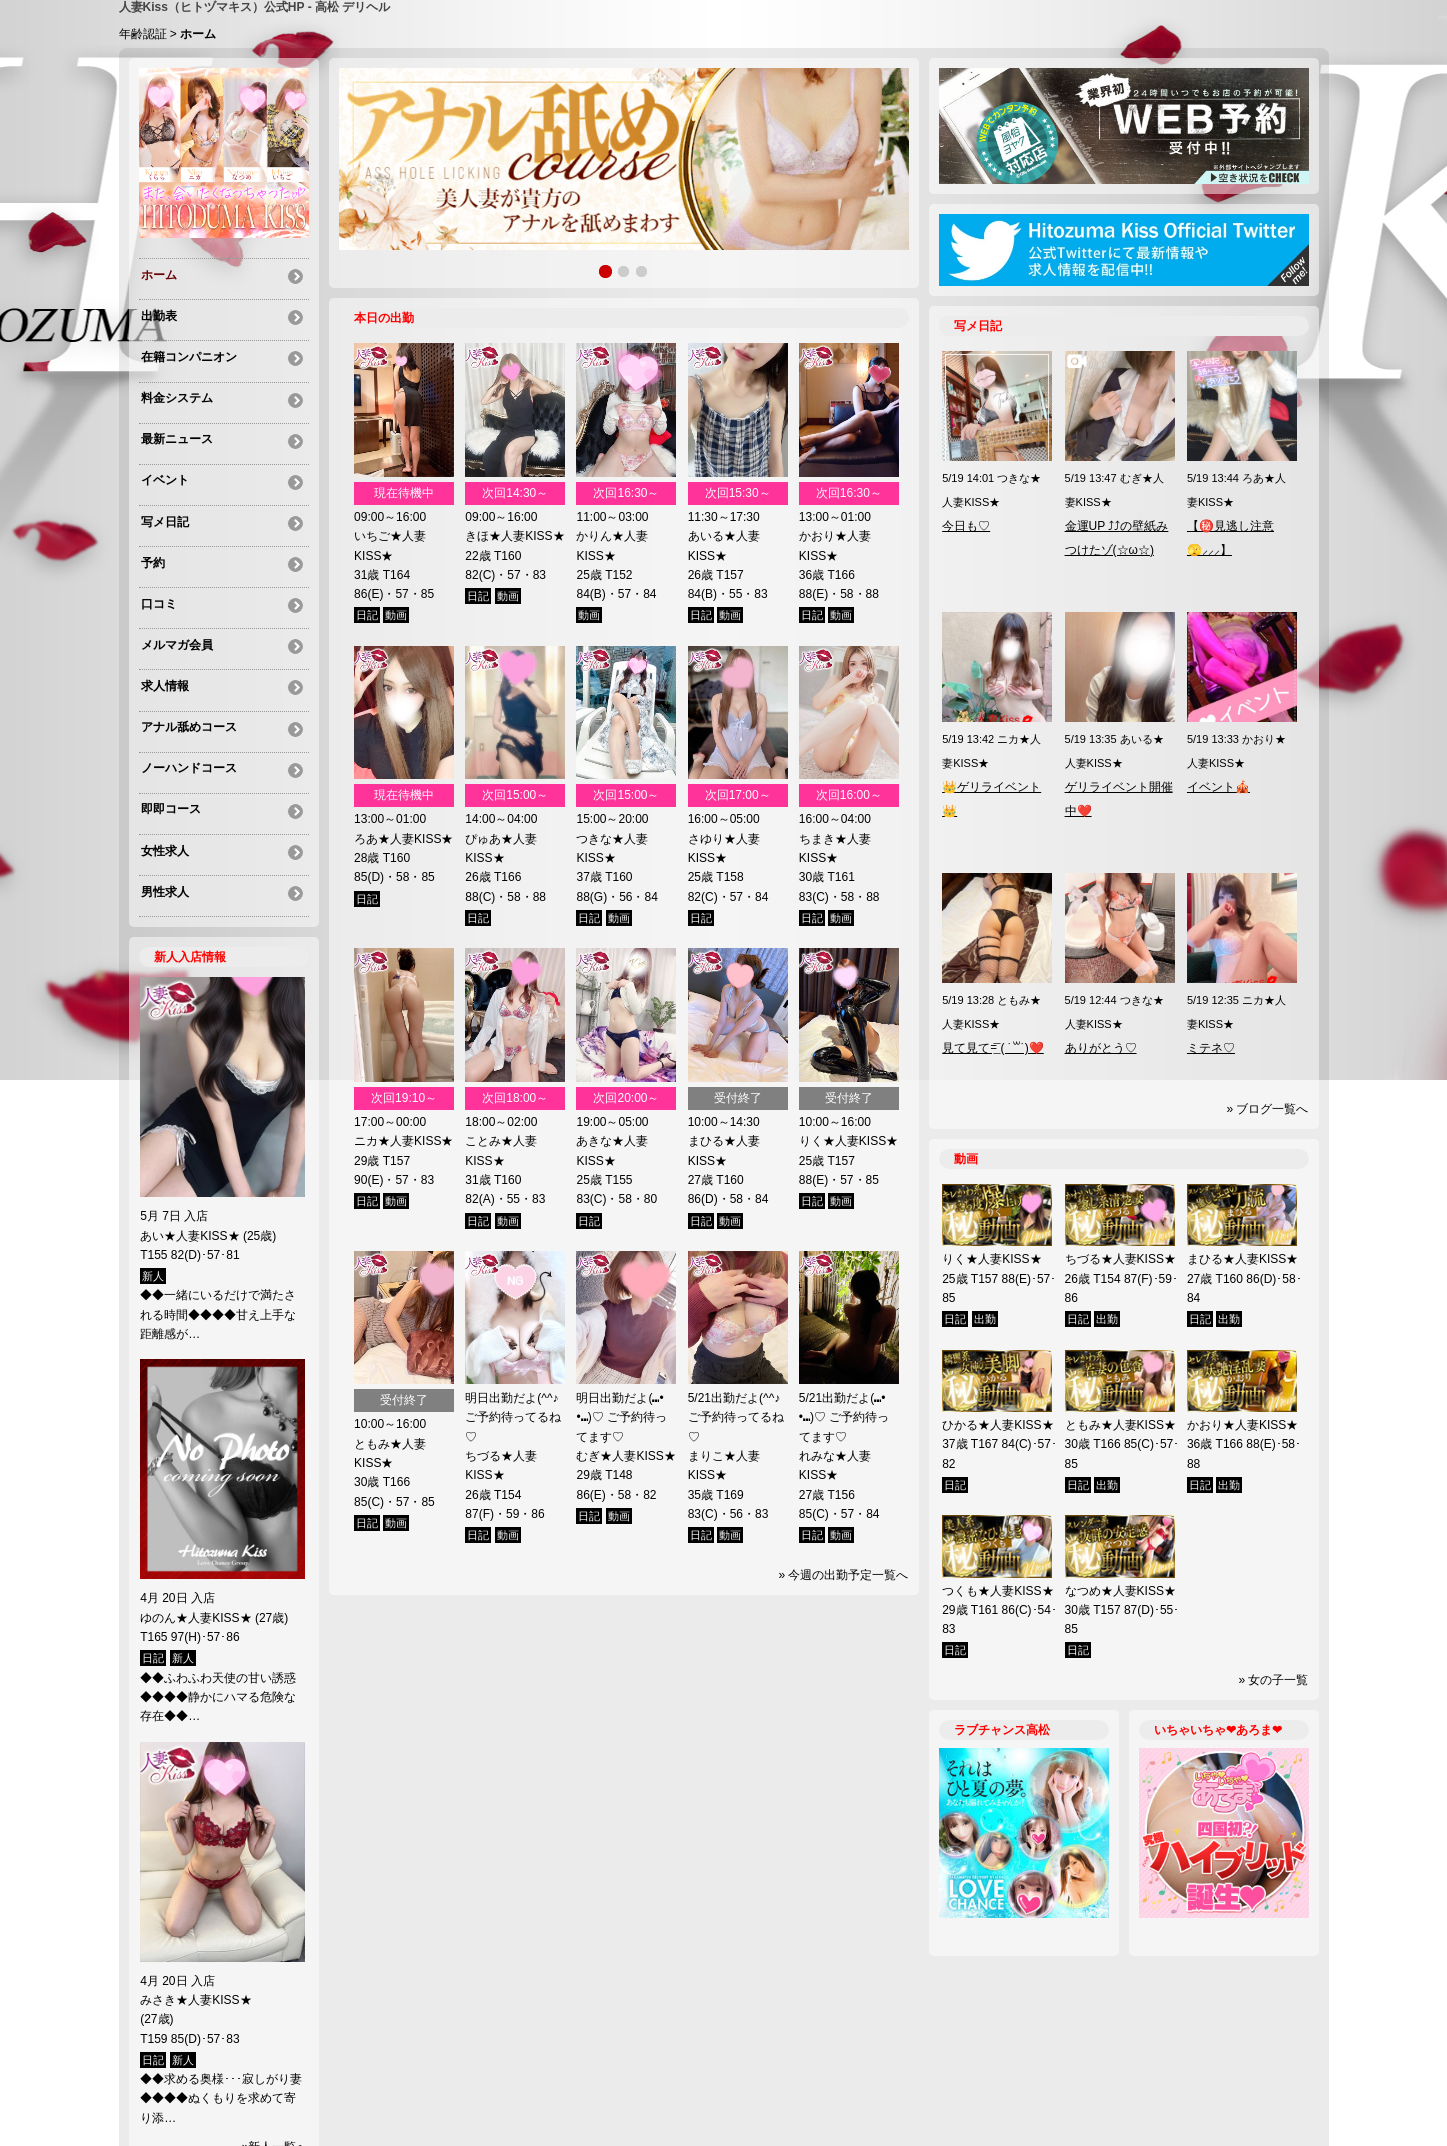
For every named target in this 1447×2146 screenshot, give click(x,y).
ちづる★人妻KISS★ (1120, 1259)
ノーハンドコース (187, 708)
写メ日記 (163, 492)
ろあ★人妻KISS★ (403, 839)
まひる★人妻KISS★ (1242, 1259)
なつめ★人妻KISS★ (1120, 1591)
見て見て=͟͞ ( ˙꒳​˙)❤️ (993, 1048)
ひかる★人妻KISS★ (997, 1425)
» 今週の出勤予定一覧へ (843, 1575)
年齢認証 (143, 34)
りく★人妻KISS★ (848, 1141)
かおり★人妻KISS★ (1242, 1425)
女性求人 (163, 780)
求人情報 (163, 636)
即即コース (169, 744)
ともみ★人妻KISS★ (1120, 1425)
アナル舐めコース (187, 672)
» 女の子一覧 (1273, 1680)
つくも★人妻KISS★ (997, 1591)
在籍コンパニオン (187, 348)
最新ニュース (175, 420)
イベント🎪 (1218, 787)
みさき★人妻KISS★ (213, 1918)
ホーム (157, 276)
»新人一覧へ (275, 2065)
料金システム (175, 384)
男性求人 (163, 816)
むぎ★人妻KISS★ (625, 1456)
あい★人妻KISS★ (189, 1154)
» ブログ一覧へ (1267, 1109)
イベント (163, 456)
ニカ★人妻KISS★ (403, 1141)
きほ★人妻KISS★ (514, 536)
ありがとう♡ (1101, 1048)
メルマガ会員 (175, 600)
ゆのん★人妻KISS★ (195, 1536)
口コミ (157, 564)
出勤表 (157, 312)
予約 (151, 528)
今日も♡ (966, 526)
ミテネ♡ (1211, 1048)
